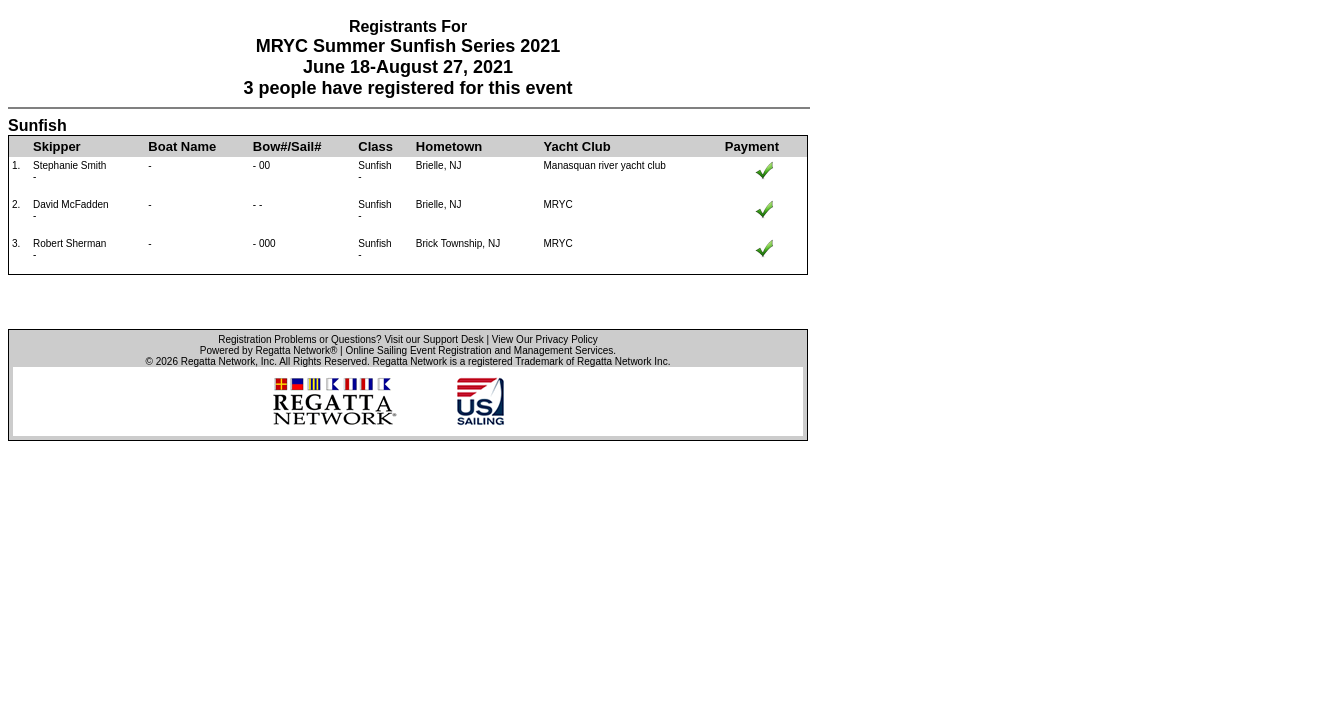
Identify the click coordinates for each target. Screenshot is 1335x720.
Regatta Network (218, 361)
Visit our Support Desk (433, 339)
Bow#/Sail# (287, 146)
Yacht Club (576, 146)
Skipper (57, 146)
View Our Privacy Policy (545, 339)
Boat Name (182, 146)
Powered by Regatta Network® (268, 350)
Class (375, 146)
